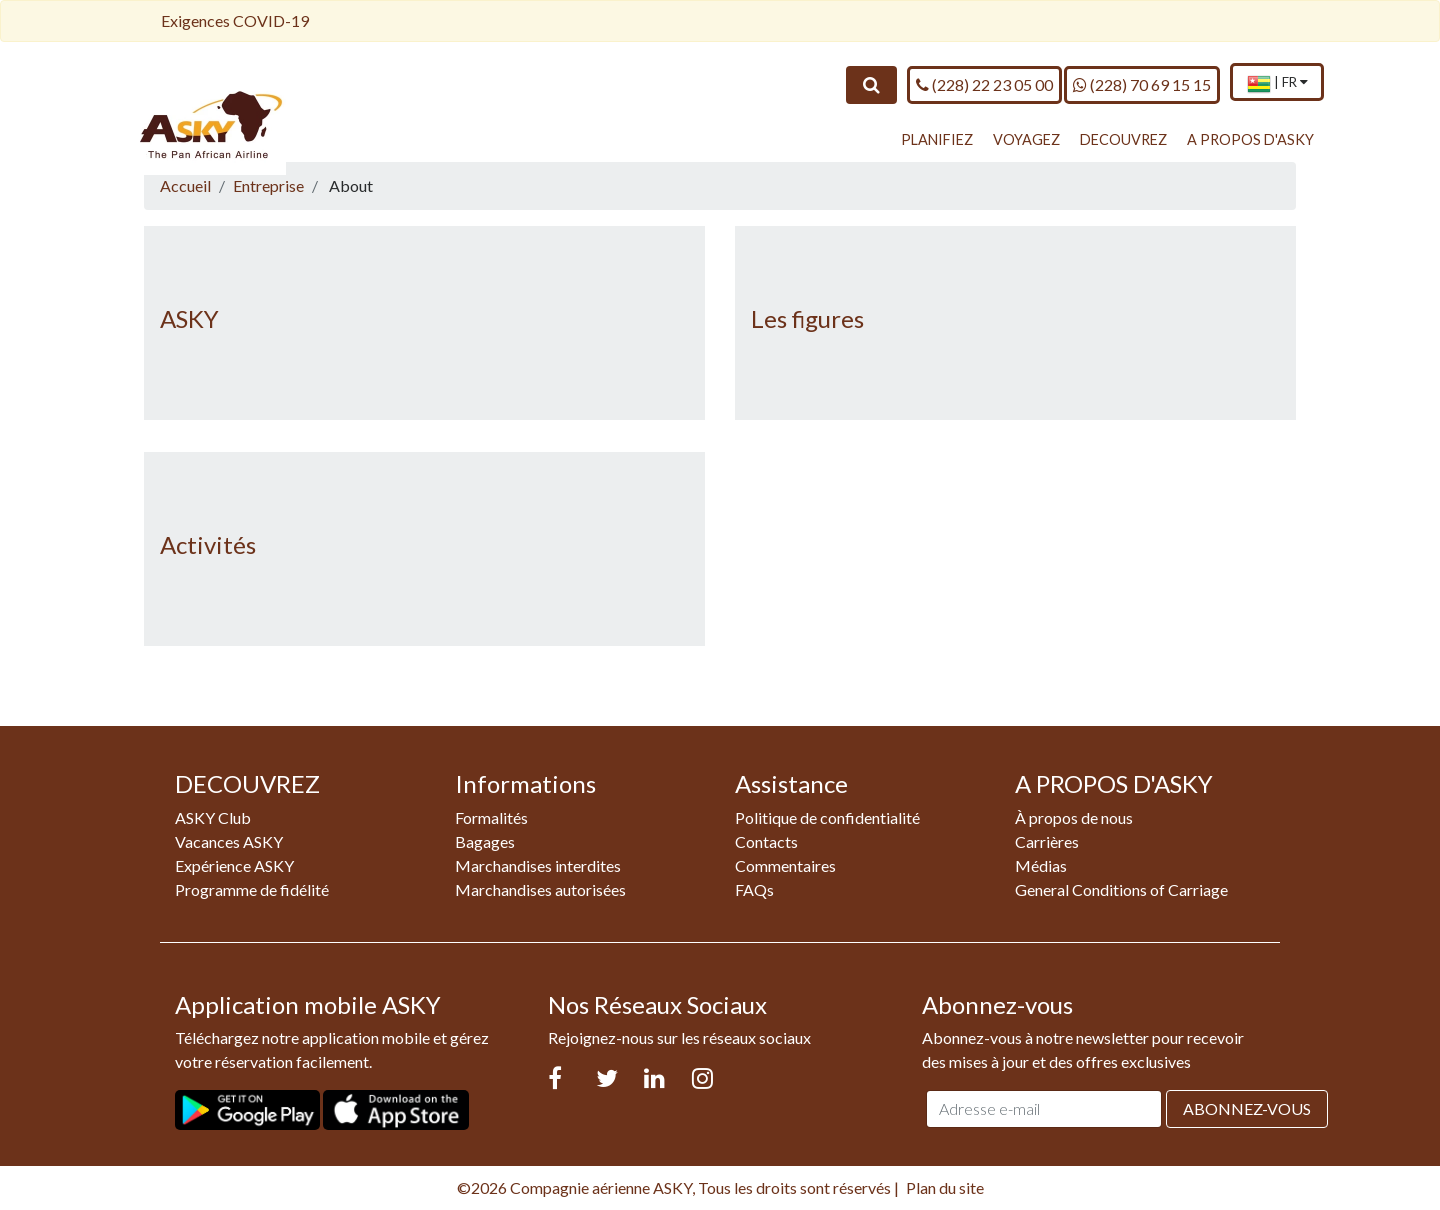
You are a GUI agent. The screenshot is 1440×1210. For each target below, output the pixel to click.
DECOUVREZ (1123, 139)
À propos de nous (1074, 817)
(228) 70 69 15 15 (1142, 84)
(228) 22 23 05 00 (984, 84)
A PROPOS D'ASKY (1250, 139)
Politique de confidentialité (827, 817)
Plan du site (945, 1187)
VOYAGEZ (1026, 139)
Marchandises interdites (538, 865)
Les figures (807, 318)
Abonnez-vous (1247, 1108)
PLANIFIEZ (937, 139)
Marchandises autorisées (540, 889)
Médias (1041, 865)
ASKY (189, 318)
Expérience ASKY (234, 865)
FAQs (754, 889)
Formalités (491, 817)
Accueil (185, 185)
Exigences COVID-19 (235, 20)
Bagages (485, 841)
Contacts (766, 841)
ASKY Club (213, 817)
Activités (208, 544)
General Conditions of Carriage (1121, 889)
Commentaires (785, 865)
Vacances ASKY (229, 841)
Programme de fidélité (252, 889)
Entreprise (268, 185)
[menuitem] (1277, 83)
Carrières (1047, 841)
